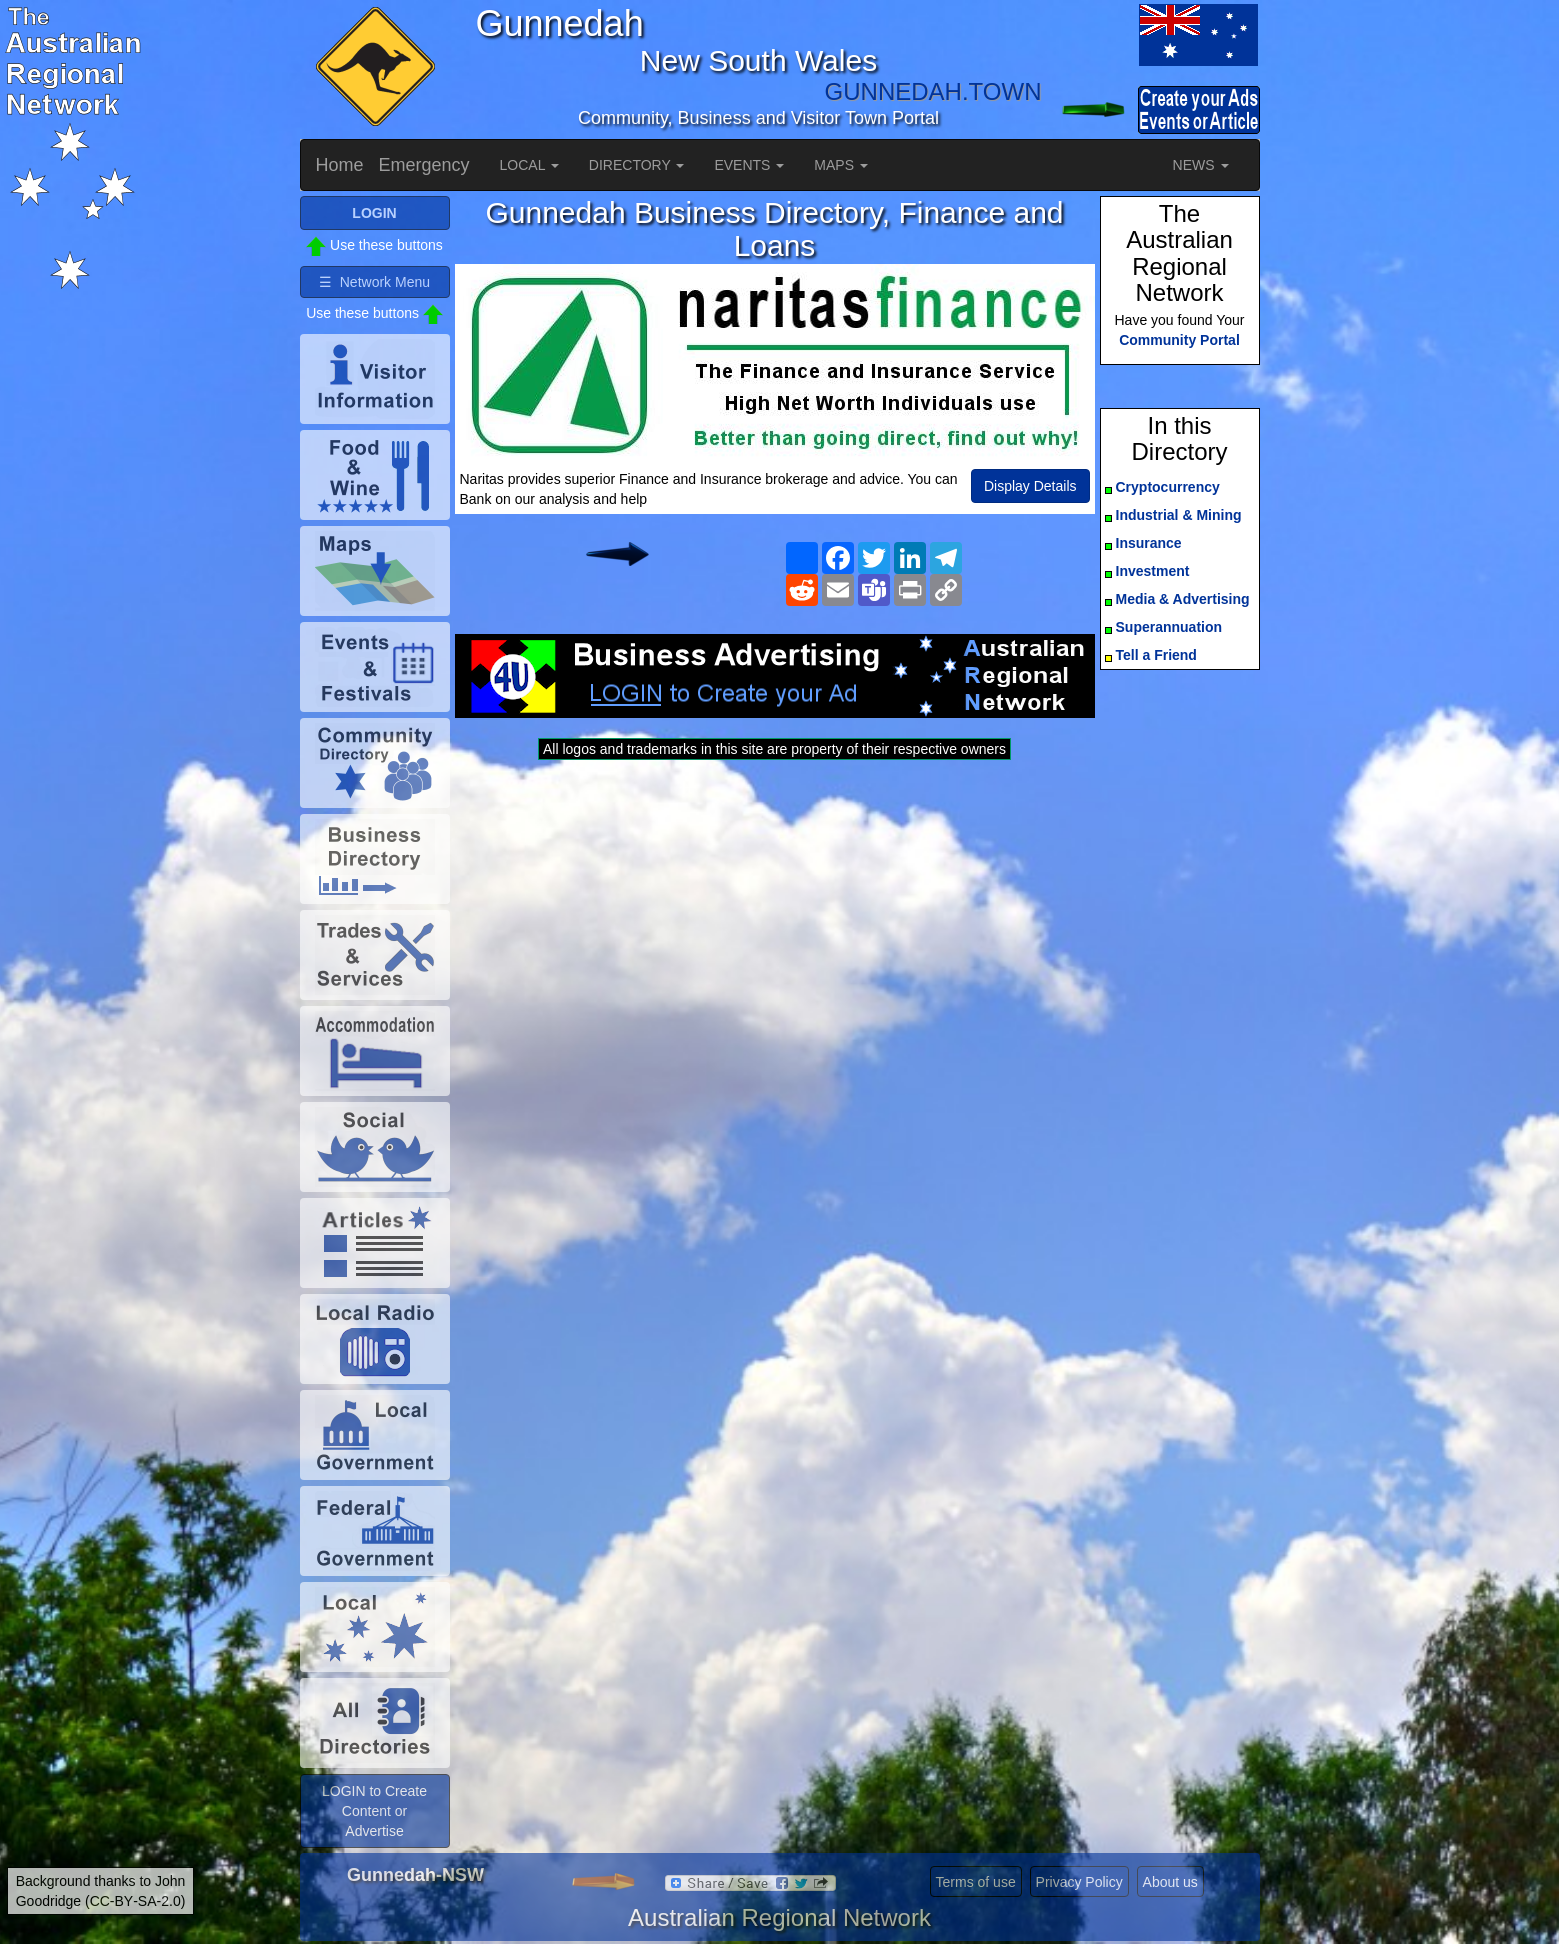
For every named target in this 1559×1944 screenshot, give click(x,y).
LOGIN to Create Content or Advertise (374, 1811)
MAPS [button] (841, 165)
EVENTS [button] (749, 165)
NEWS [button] (1201, 165)
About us (1170, 1882)
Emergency (424, 165)
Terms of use (976, 1882)
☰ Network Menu (374, 282)
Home (340, 165)
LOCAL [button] (529, 165)
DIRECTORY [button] (637, 165)
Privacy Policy (1079, 1882)
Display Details (1030, 486)
